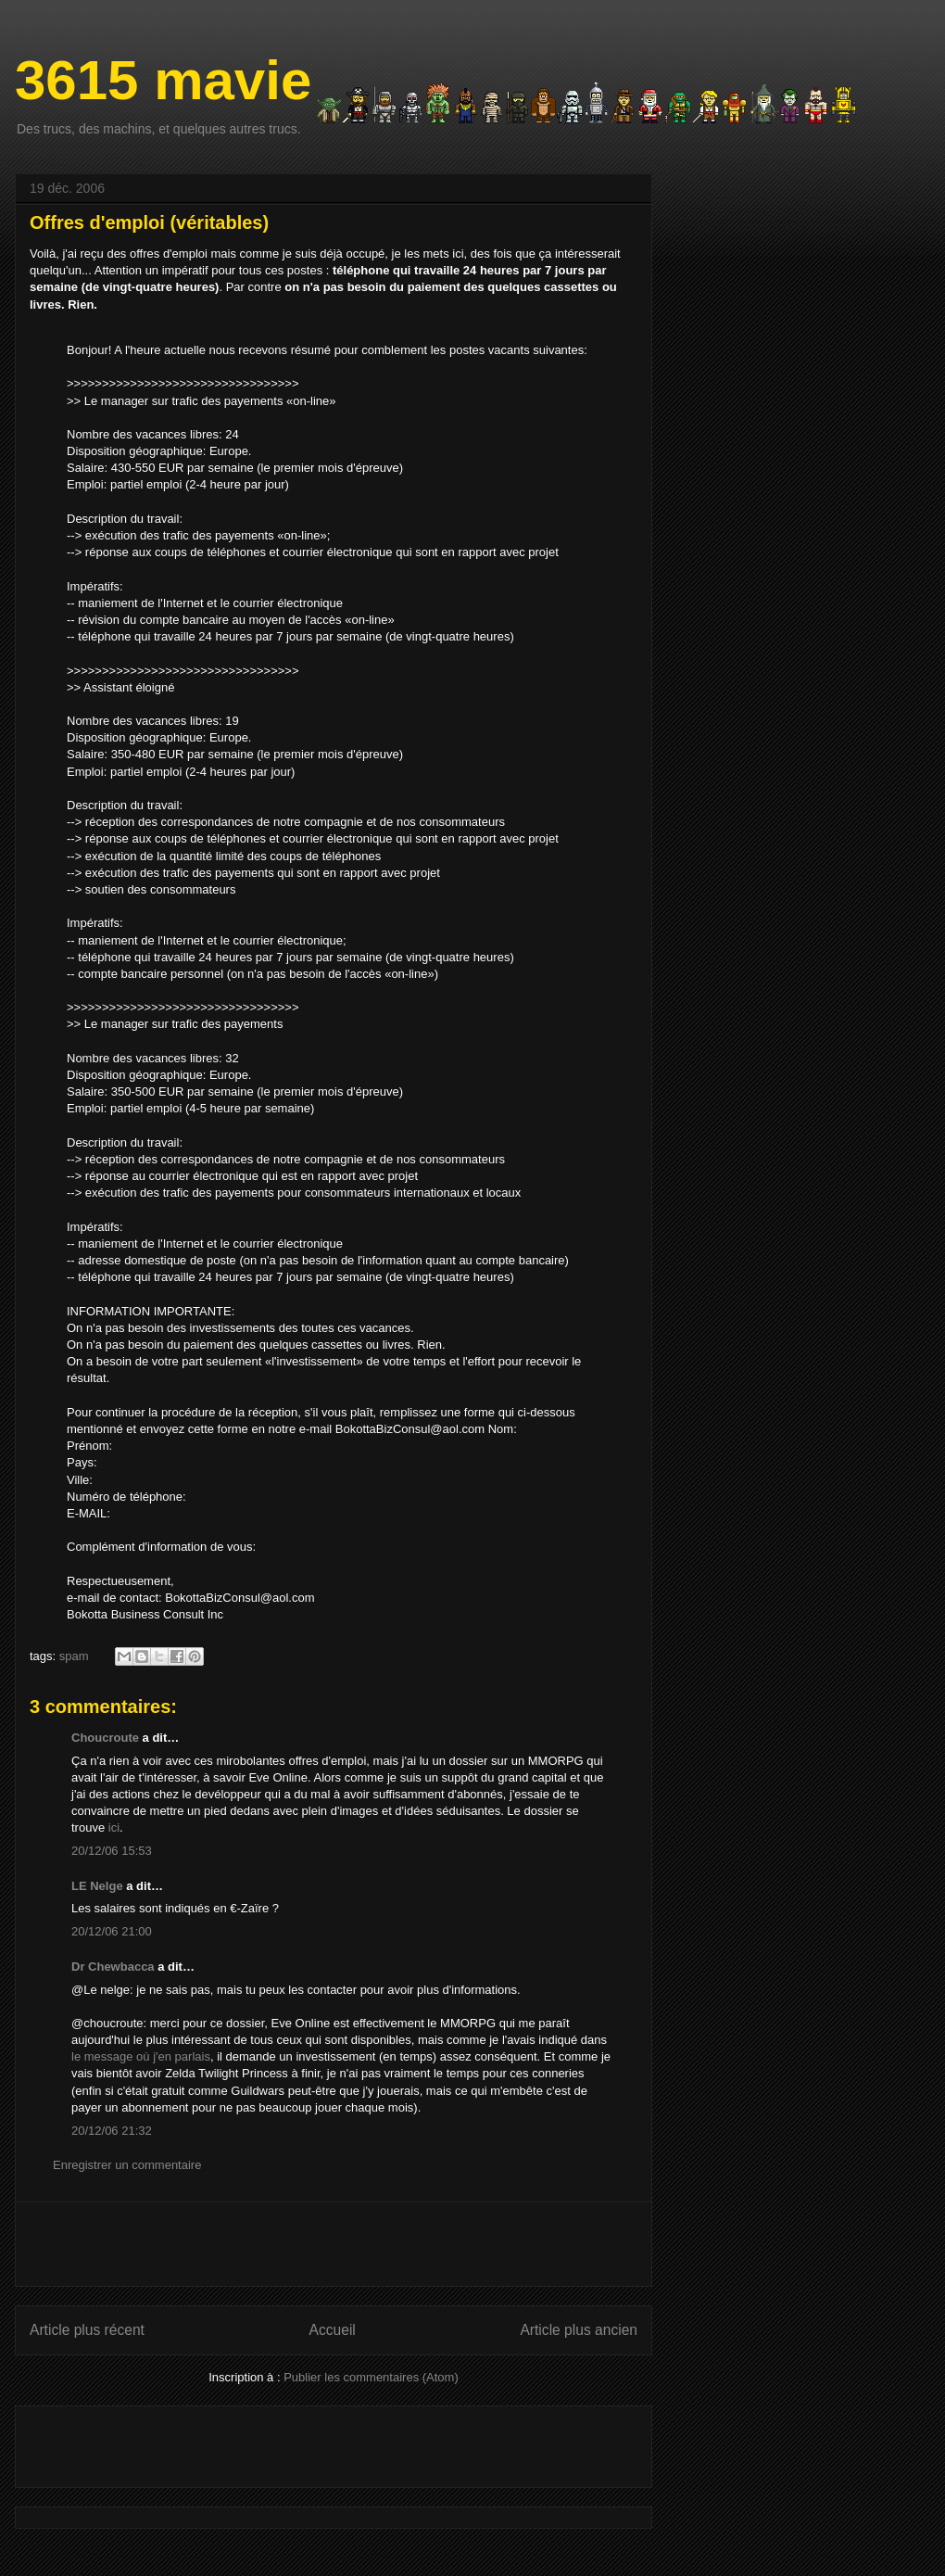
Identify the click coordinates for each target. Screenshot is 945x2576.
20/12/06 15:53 (111, 1851)
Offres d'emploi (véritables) (149, 222)
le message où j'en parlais (140, 2056)
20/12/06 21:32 (111, 2131)
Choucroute (105, 1738)
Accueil (332, 2330)
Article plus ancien (578, 2330)
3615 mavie (163, 80)
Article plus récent (87, 2330)
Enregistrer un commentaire (127, 2165)
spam (74, 1656)
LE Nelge (97, 1886)
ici (114, 1827)
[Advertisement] (333, 2244)
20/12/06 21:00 (111, 1931)
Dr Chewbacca (113, 1966)
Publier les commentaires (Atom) (371, 2377)
